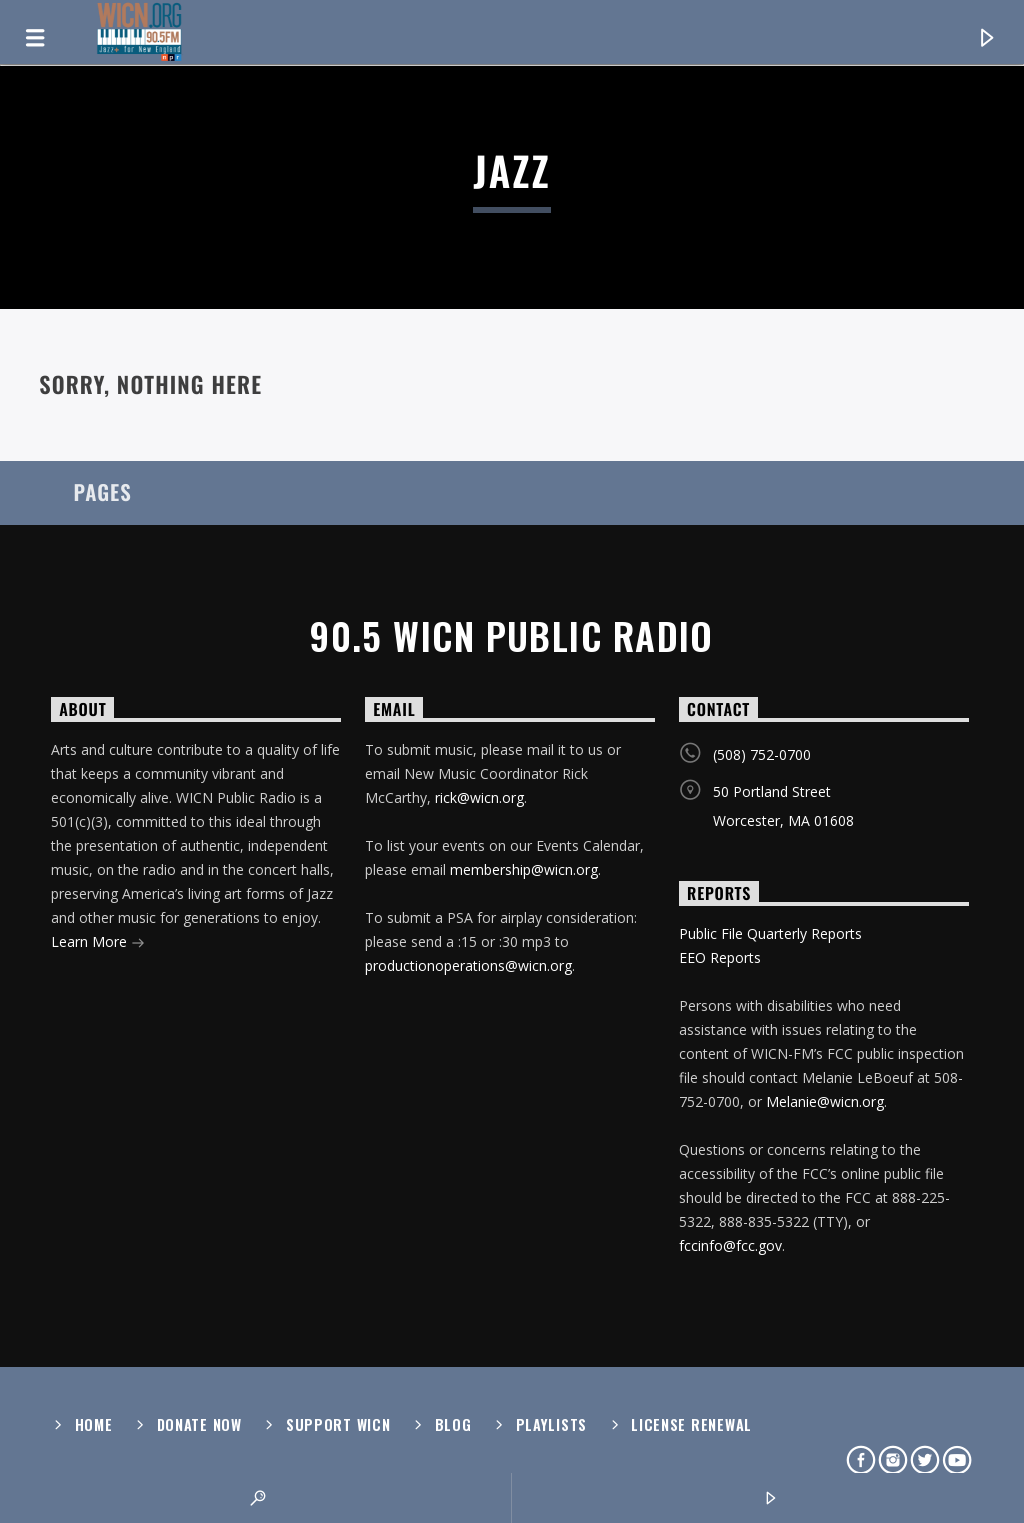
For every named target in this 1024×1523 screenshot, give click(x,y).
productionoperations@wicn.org (468, 965)
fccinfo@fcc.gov (730, 1245)
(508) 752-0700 (762, 754)
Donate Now (199, 1424)
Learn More (98, 943)
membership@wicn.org (524, 869)
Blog (453, 1424)
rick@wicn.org (479, 797)
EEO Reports (720, 957)
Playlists (551, 1424)
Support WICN (338, 1424)
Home (94, 1424)
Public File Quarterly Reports (770, 933)
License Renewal (691, 1424)
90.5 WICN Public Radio (512, 636)
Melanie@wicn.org (825, 1101)
